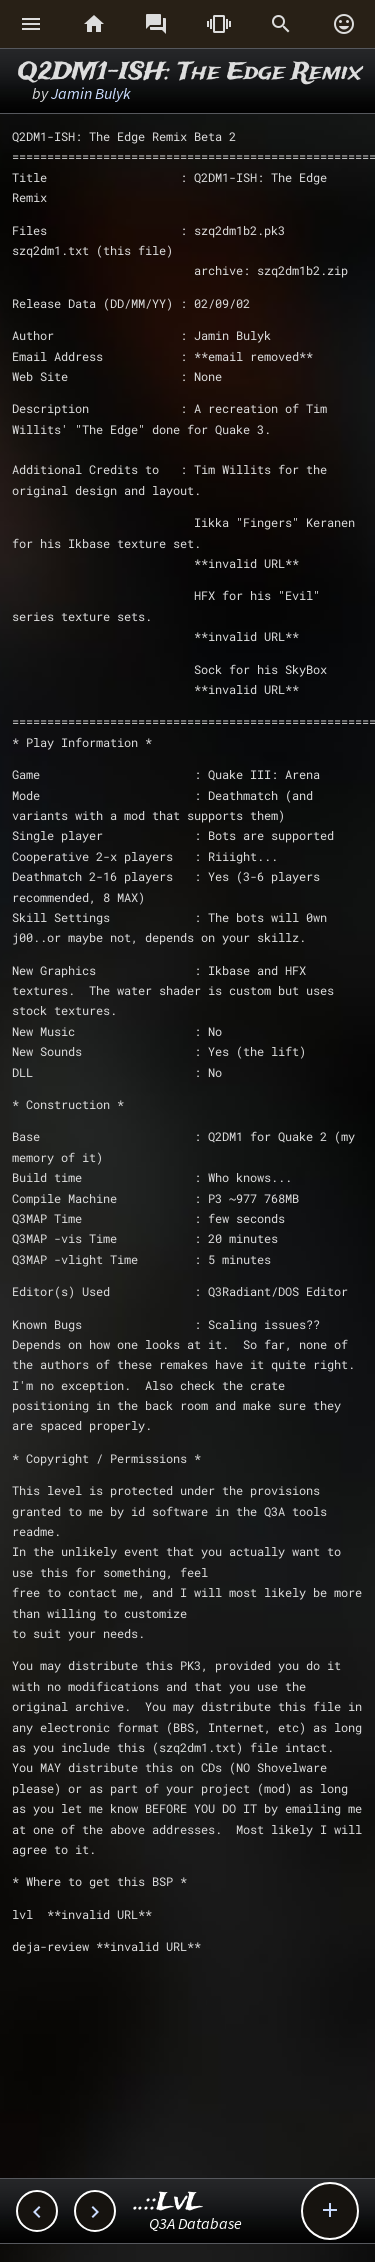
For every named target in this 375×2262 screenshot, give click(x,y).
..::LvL (168, 2202)
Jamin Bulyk (91, 93)
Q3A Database (195, 2223)
